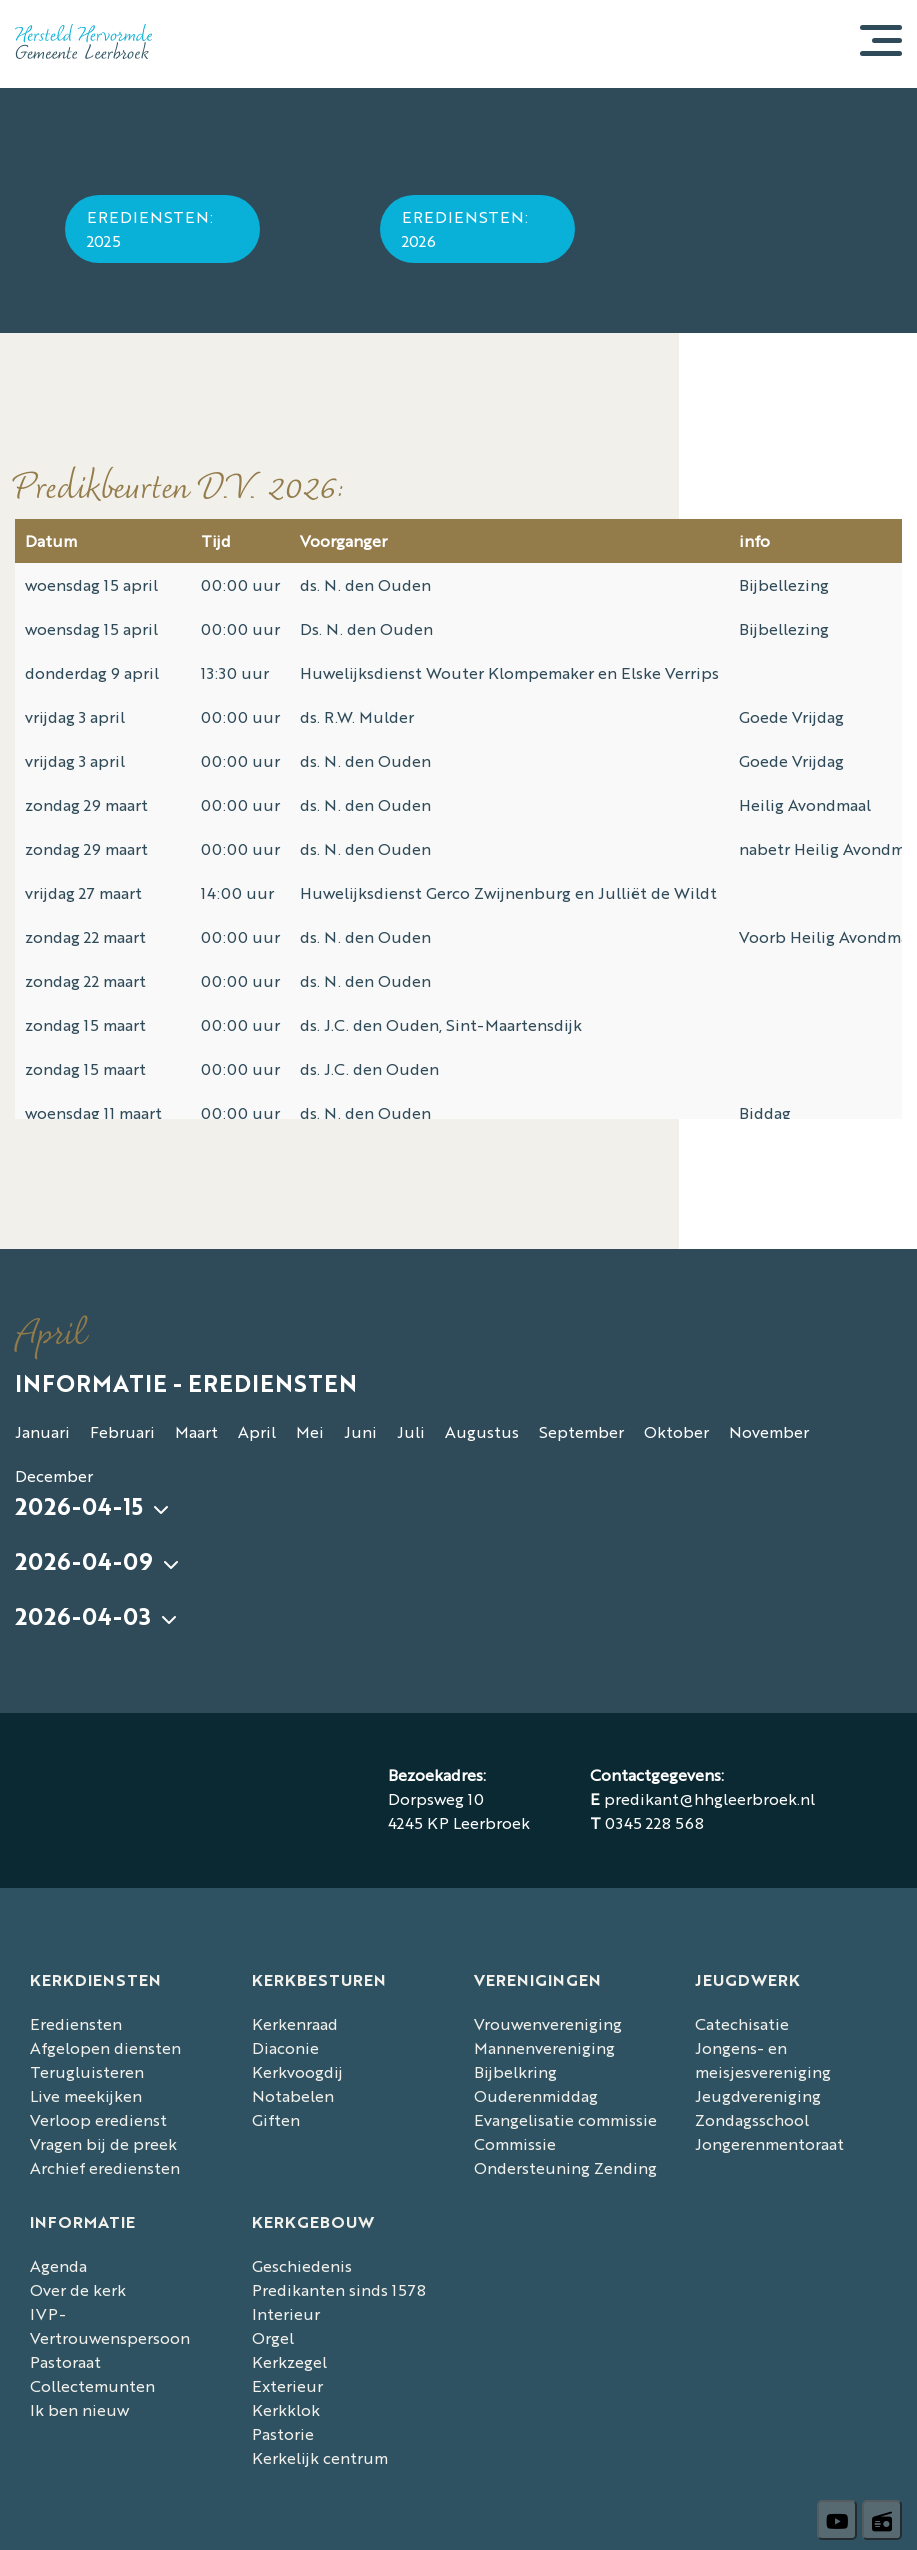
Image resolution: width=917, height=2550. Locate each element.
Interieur (286, 2313)
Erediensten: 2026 (465, 228)
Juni (360, 1431)
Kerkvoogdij (297, 2071)
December (54, 1475)
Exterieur (287, 2385)
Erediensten (76, 2023)
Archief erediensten (105, 2167)
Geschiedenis (302, 2265)
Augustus (482, 1431)
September (581, 1431)
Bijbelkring (515, 2071)
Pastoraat (65, 2361)
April (257, 1431)
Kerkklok (286, 2409)
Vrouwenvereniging (548, 2023)
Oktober (676, 1431)
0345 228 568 (654, 1822)
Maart (196, 1431)
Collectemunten (92, 2385)
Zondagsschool (752, 2119)
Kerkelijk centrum (320, 2457)
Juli (411, 1431)
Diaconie (285, 2047)
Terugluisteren (87, 2071)
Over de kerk (78, 2289)
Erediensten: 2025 (150, 228)
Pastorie (283, 2433)
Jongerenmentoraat (769, 2143)
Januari (42, 1431)
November (769, 1431)
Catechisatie (742, 2023)
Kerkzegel (289, 2361)
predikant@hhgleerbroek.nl (709, 1798)
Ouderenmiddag (536, 2095)
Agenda (58, 2265)
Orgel (273, 2337)
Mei (310, 1431)
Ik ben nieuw (79, 2409)
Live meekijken (86, 2095)
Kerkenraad (295, 2023)
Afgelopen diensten (105, 2047)
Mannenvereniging (544, 2047)
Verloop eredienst (98, 2119)
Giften (276, 2119)
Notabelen (293, 2095)
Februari (122, 1431)
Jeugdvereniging (758, 2095)
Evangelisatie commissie (565, 2119)
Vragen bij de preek (103, 2143)
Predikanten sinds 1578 (339, 2289)
